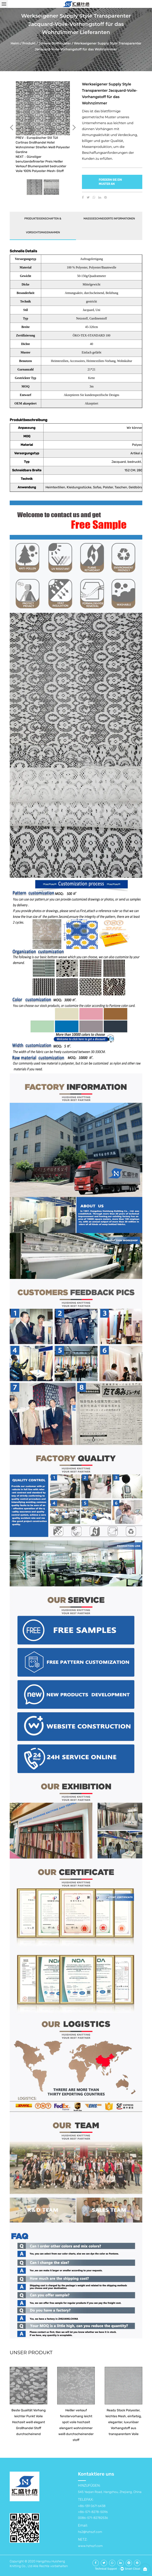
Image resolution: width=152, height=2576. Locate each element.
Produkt (29, 43)
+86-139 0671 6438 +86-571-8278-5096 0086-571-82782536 (93, 2512)
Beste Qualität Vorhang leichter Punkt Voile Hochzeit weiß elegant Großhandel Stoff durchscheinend (28, 2422)
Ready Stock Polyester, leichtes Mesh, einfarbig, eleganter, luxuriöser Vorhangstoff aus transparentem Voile (123, 2422)
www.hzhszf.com (90, 2546)
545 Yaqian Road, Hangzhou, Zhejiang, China (110, 2492)
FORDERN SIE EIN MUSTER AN (110, 181)
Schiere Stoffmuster (55, 43)
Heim (15, 43)
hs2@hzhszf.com (90, 2532)
